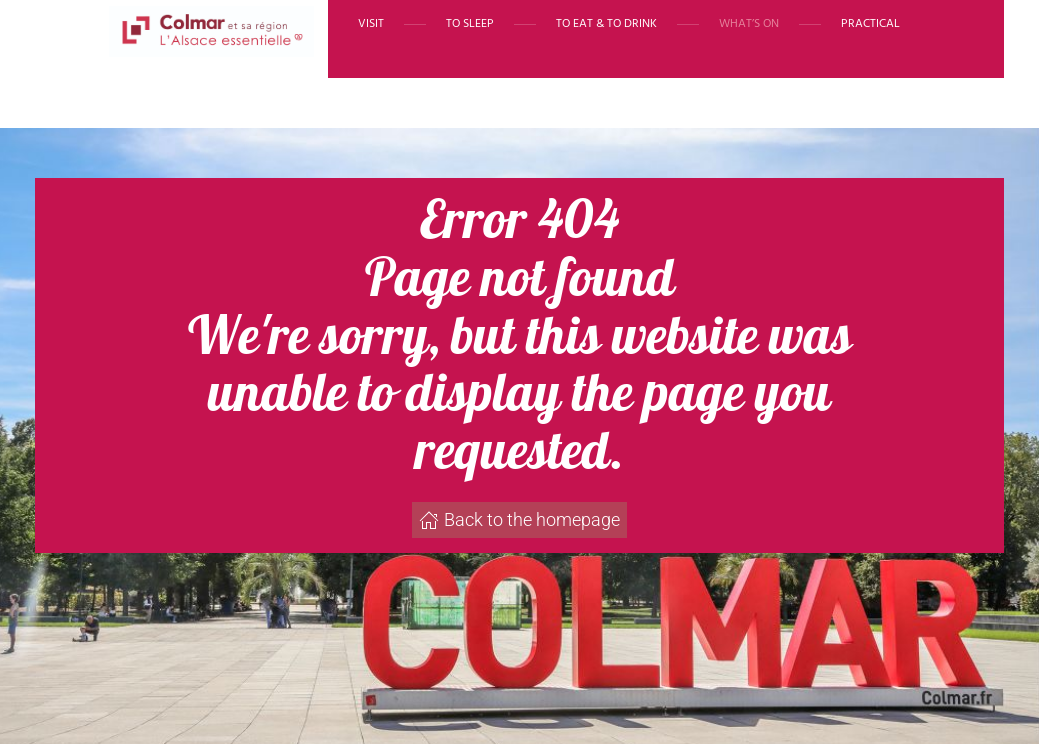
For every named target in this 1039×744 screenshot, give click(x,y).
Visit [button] (371, 24)
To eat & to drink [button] (606, 24)
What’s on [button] (749, 24)
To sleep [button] (470, 24)
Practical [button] (870, 24)
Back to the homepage (519, 519)
